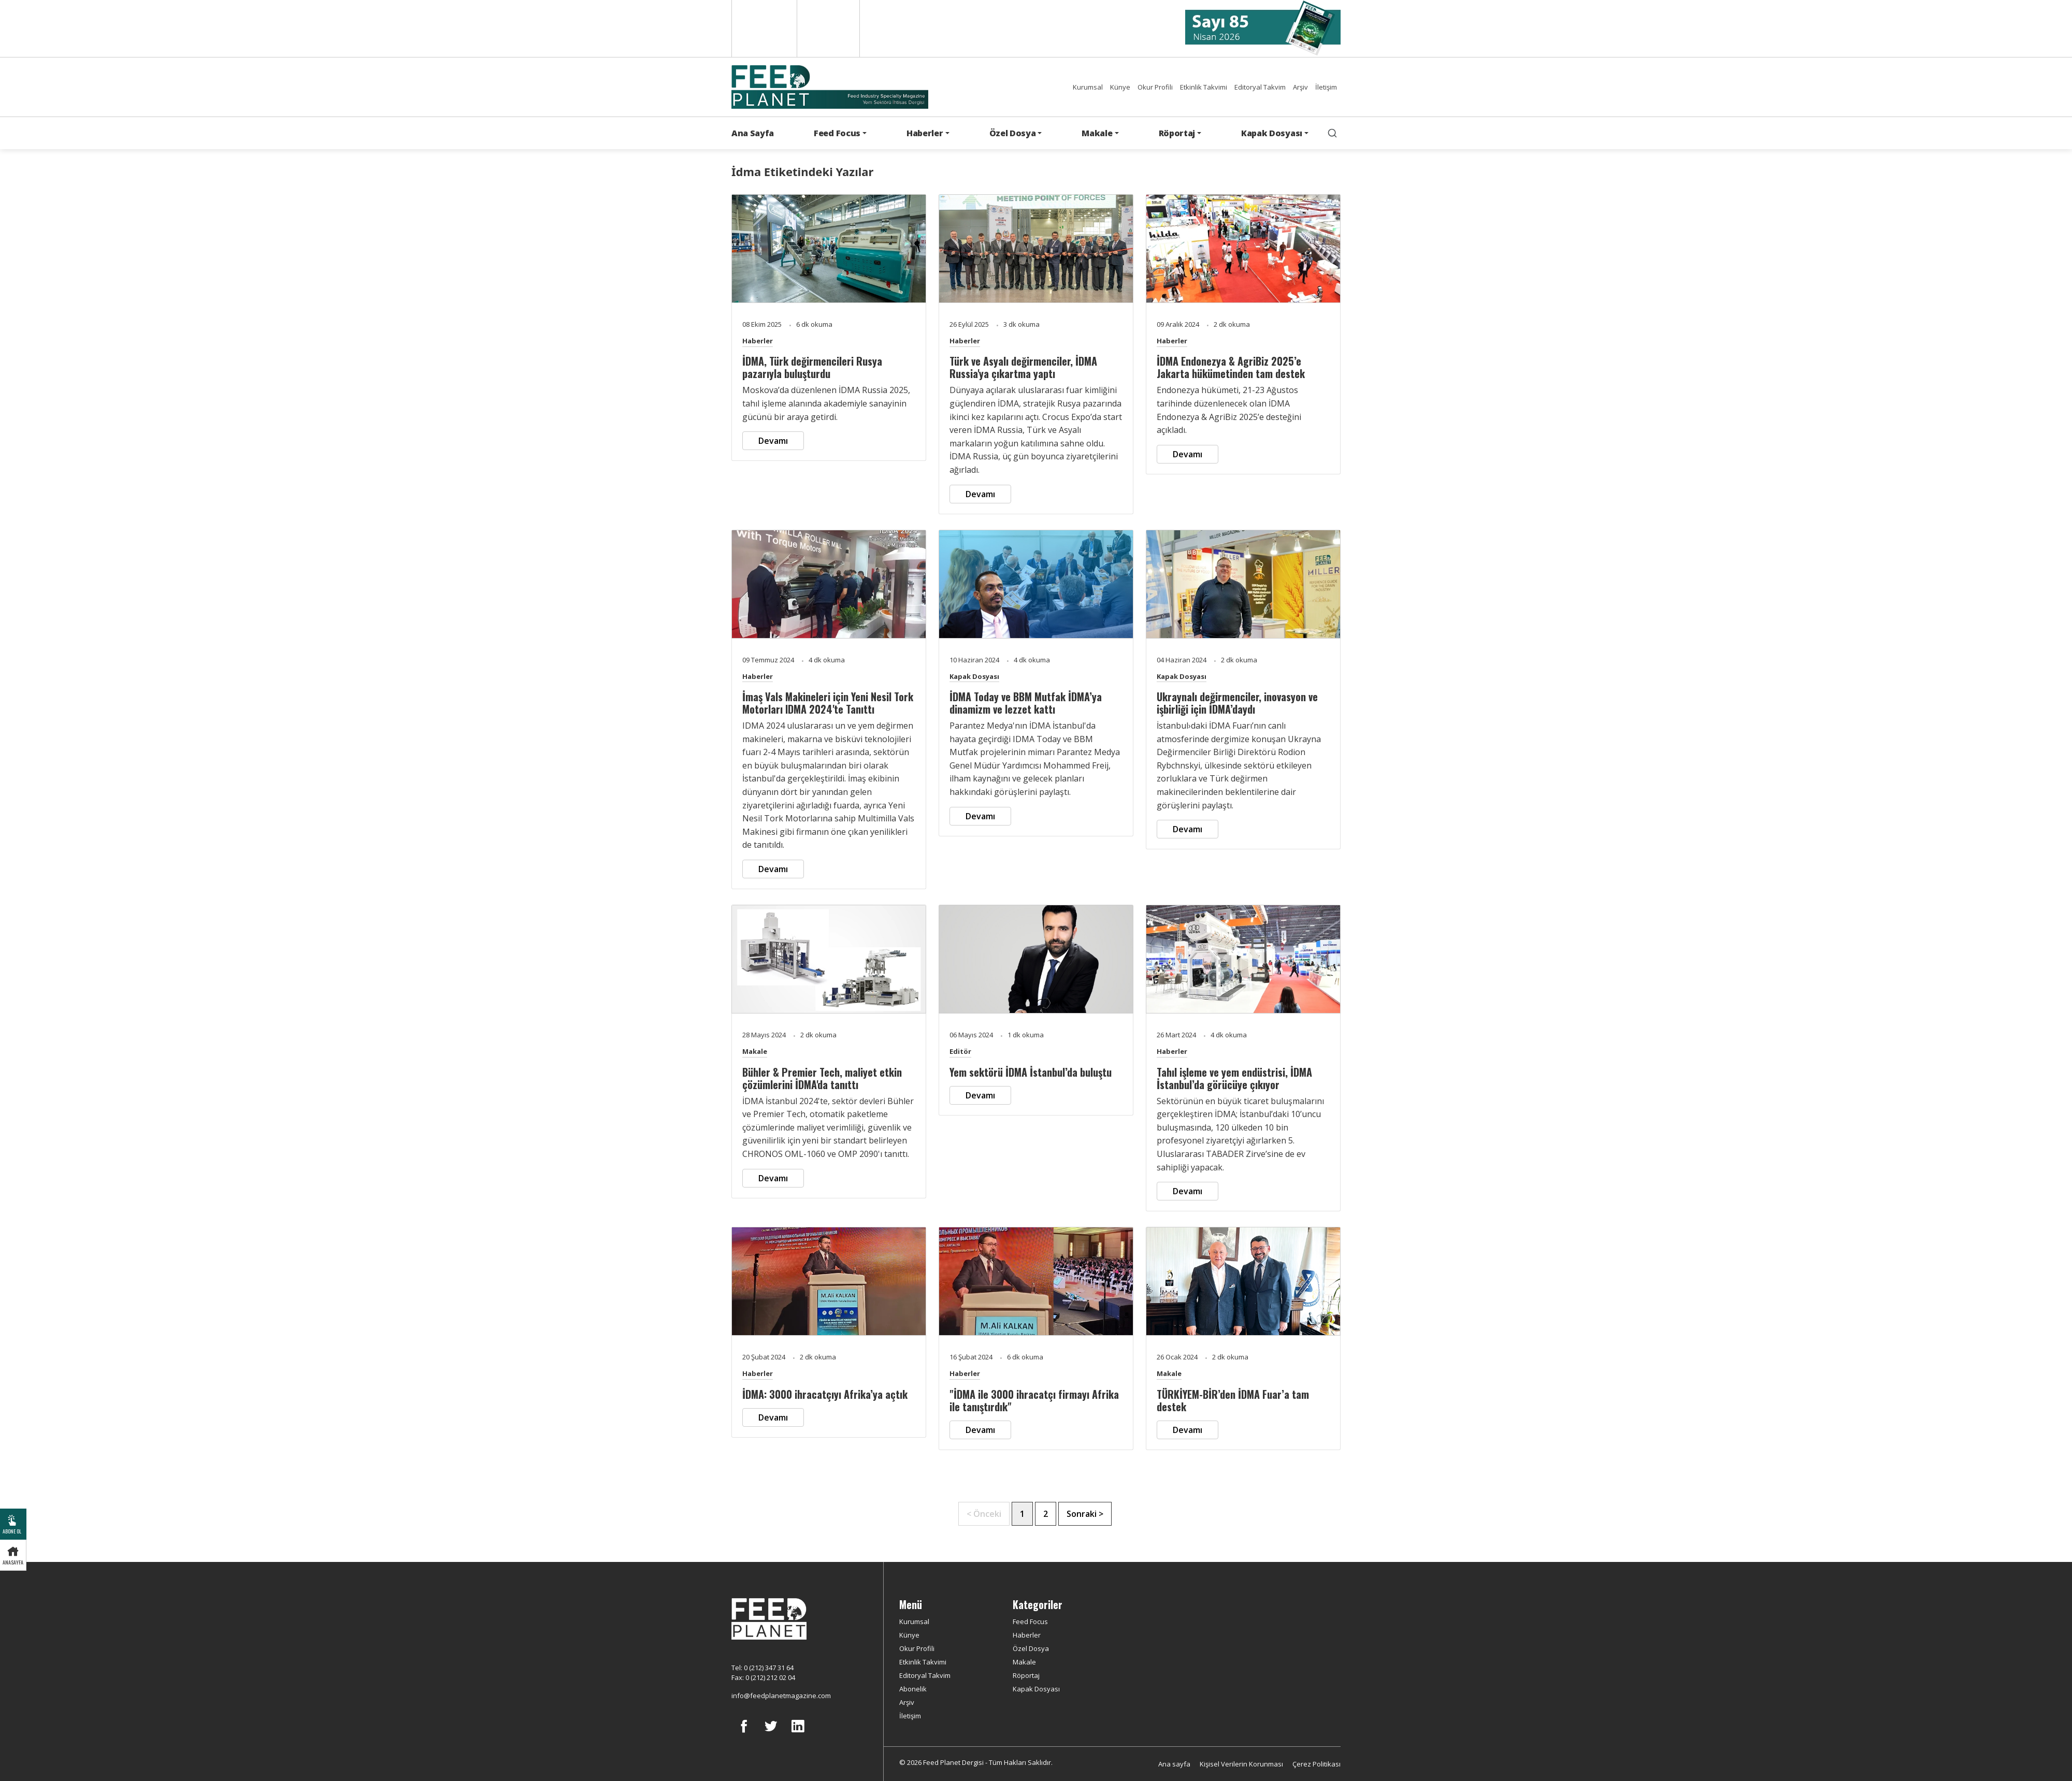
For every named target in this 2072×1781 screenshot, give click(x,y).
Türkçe (828, 28)
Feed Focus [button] (837, 133)
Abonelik (913, 1688)
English (763, 28)
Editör (960, 1051)
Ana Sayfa (752, 133)
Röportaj (1026, 1675)
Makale (754, 1051)
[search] (1332, 133)
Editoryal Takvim (1260, 87)
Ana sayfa (1174, 1764)
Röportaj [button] (1177, 133)
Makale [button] (1097, 133)
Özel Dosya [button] (1012, 133)
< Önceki (984, 1513)
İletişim (1326, 87)
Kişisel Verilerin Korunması (1241, 1764)
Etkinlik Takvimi (1203, 87)
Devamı (773, 440)
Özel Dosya (1031, 1648)
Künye (1120, 87)
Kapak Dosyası (974, 676)
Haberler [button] (924, 133)
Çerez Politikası (1316, 1764)
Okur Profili (1155, 87)
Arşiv (1300, 87)
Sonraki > (1085, 1513)
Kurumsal (1088, 87)
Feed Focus (1030, 1621)
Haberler (757, 340)
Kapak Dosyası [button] (1271, 133)
